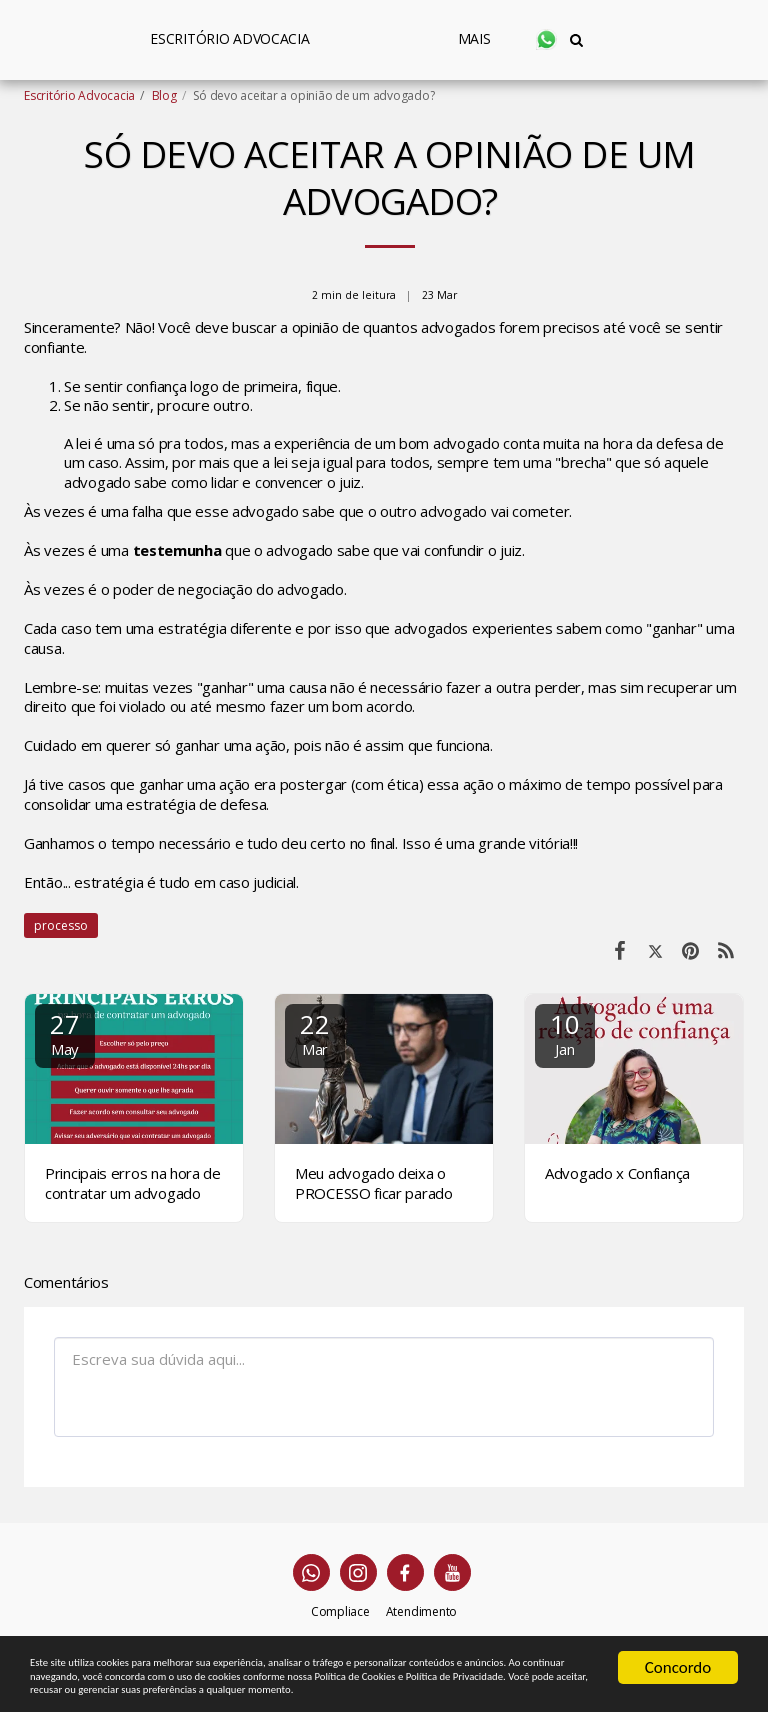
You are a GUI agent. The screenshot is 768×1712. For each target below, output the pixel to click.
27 (65, 1032)
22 (315, 1032)
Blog (164, 95)
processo (61, 925)
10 (565, 1032)
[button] (626, 39)
